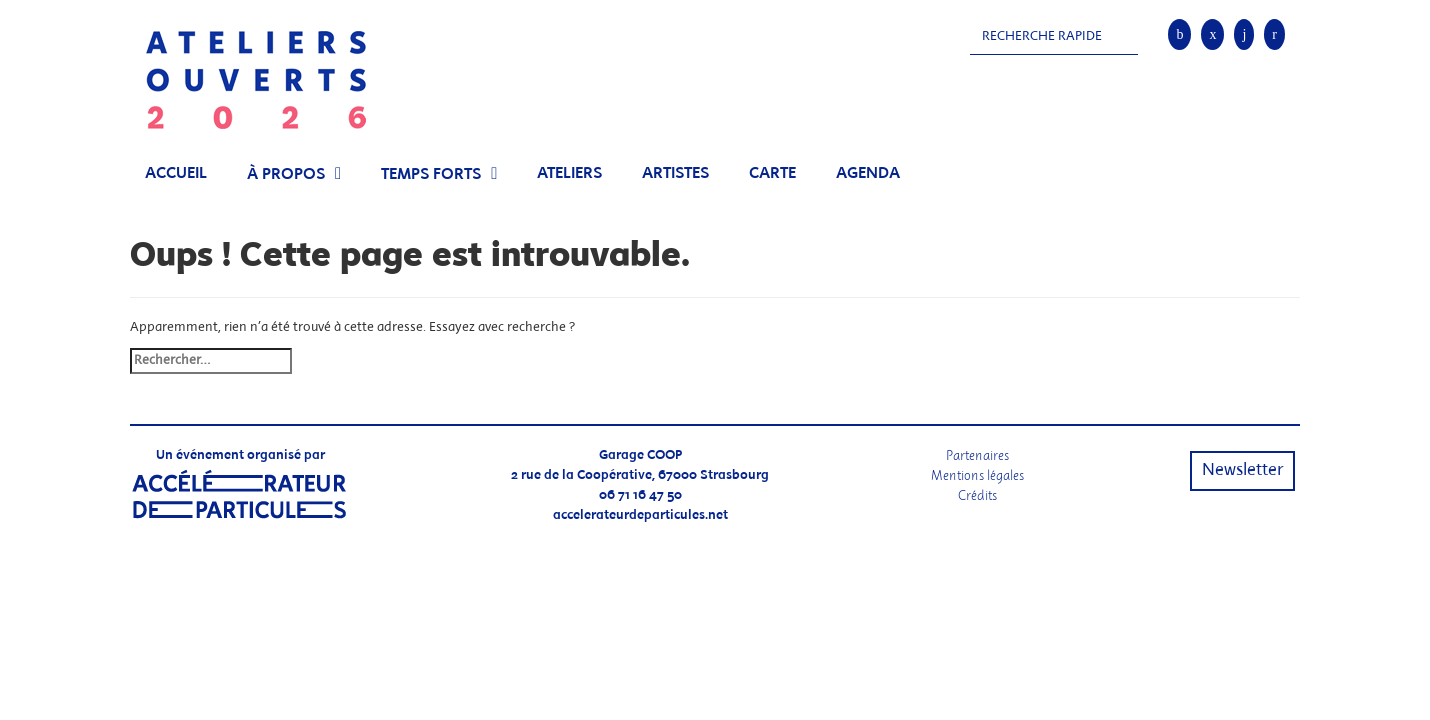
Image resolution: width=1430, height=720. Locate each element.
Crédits (977, 495)
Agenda (868, 173)
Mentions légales (977, 475)
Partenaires (977, 455)
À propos (286, 174)
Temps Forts (431, 174)
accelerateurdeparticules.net (640, 515)
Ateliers (569, 173)
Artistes (675, 173)
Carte (772, 173)
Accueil (176, 173)
